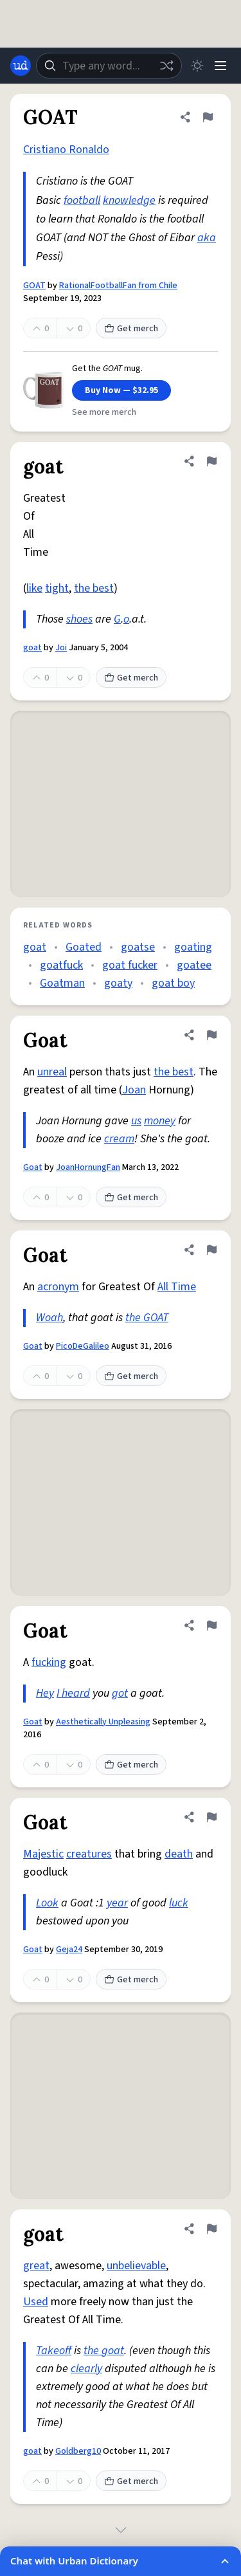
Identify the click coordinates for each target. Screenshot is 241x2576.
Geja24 (69, 1949)
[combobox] (109, 65)
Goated (84, 947)
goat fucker (129, 965)
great (36, 2266)
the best (94, 588)
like (34, 588)
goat (32, 647)
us (136, 1121)
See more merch (104, 412)
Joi (61, 647)
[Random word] (166, 65)
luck (178, 1903)
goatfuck (61, 965)
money (159, 1121)
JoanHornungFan (88, 1167)
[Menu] (220, 65)
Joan (134, 1090)
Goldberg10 (78, 2451)
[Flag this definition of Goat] (211, 1035)
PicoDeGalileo (82, 1346)
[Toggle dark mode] (197, 65)
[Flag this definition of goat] (211, 461)
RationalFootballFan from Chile (118, 285)
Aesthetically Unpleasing (103, 1721)
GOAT (34, 285)
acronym (58, 1287)
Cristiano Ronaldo (66, 150)
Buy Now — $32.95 (121, 390)
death (179, 1854)
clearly (86, 2369)
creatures (89, 1854)
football (82, 200)
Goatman (62, 983)
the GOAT (146, 1318)
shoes (79, 619)
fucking (48, 1662)
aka (206, 238)
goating (193, 947)
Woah (49, 1318)
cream (119, 1139)
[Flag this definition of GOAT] (207, 117)
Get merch (131, 328)
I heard (73, 1693)
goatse (138, 947)
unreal (52, 1072)
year (117, 1903)
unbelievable (136, 2266)
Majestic (43, 1854)
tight (57, 588)
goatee (194, 965)
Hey (45, 1693)
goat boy (173, 983)
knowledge (129, 200)
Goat (32, 1167)
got (120, 1693)
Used (35, 2302)
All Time (176, 1287)
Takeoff (53, 2351)
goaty (118, 983)
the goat (104, 2351)
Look (47, 1903)
